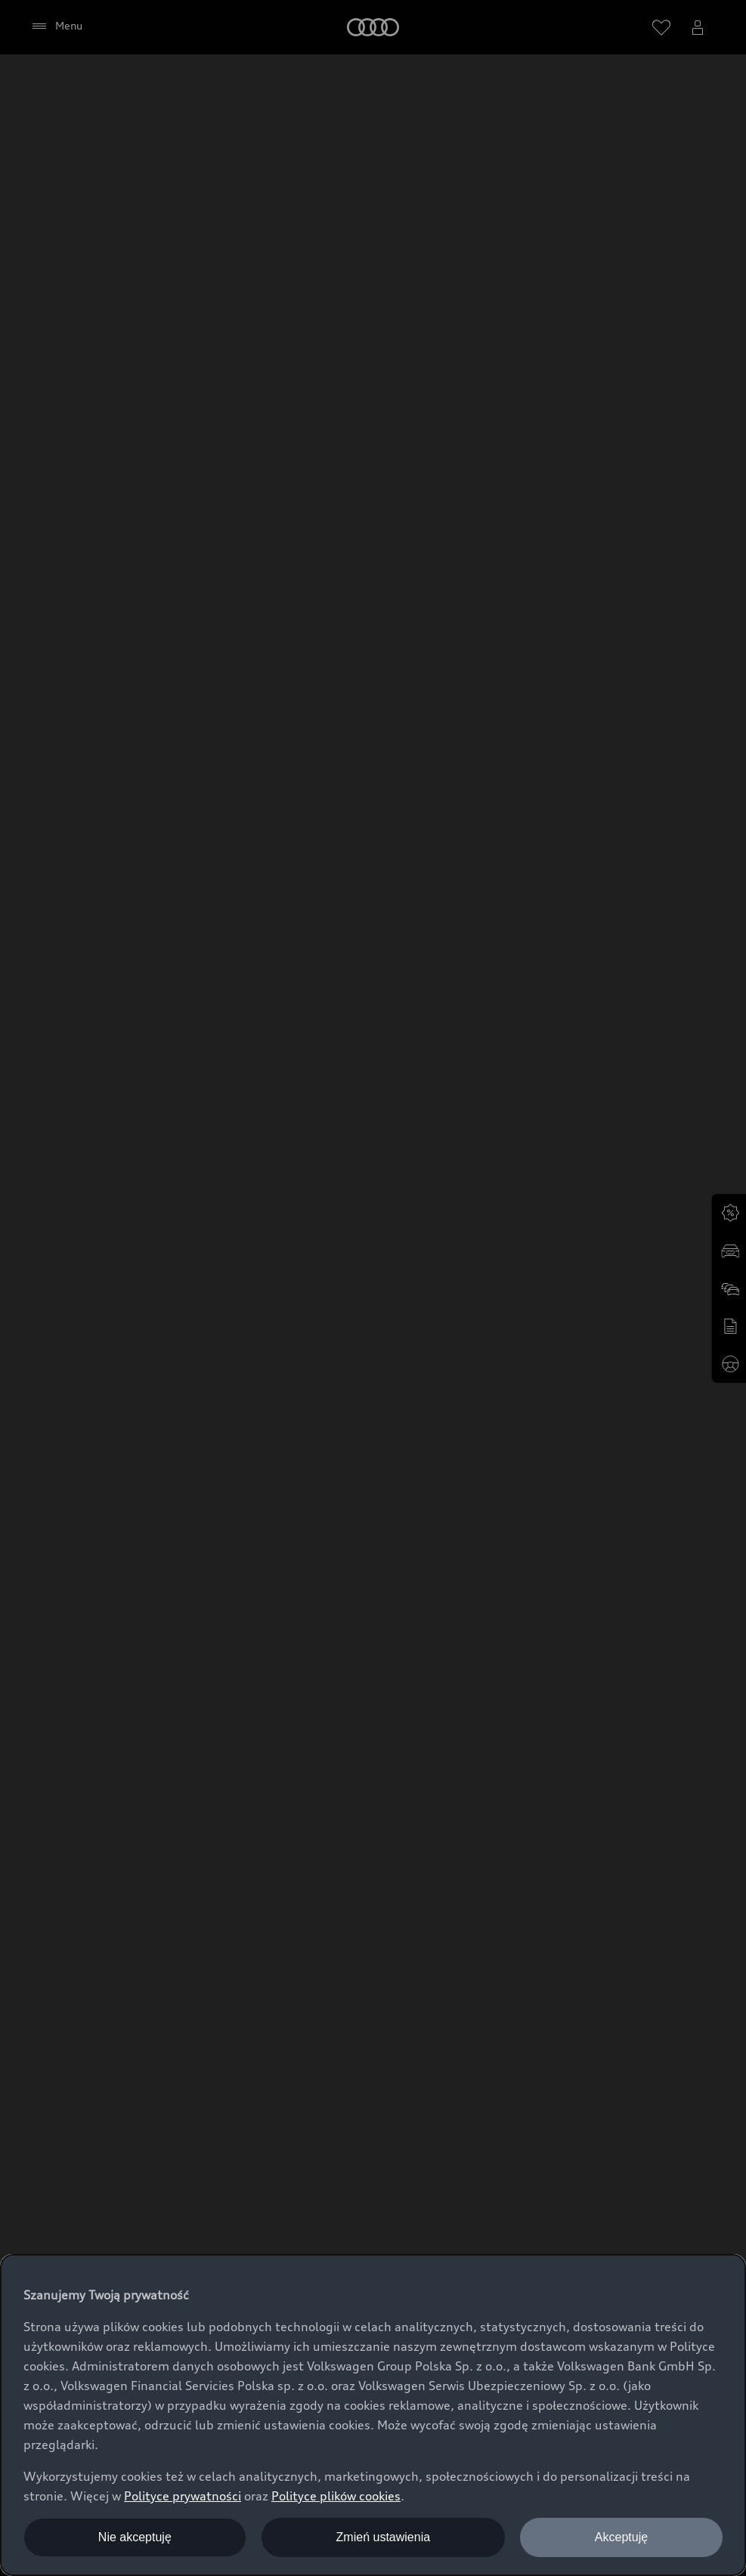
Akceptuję (621, 2537)
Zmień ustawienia (383, 2537)
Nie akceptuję (135, 2537)
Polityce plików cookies (336, 2495)
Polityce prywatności (182, 2495)
